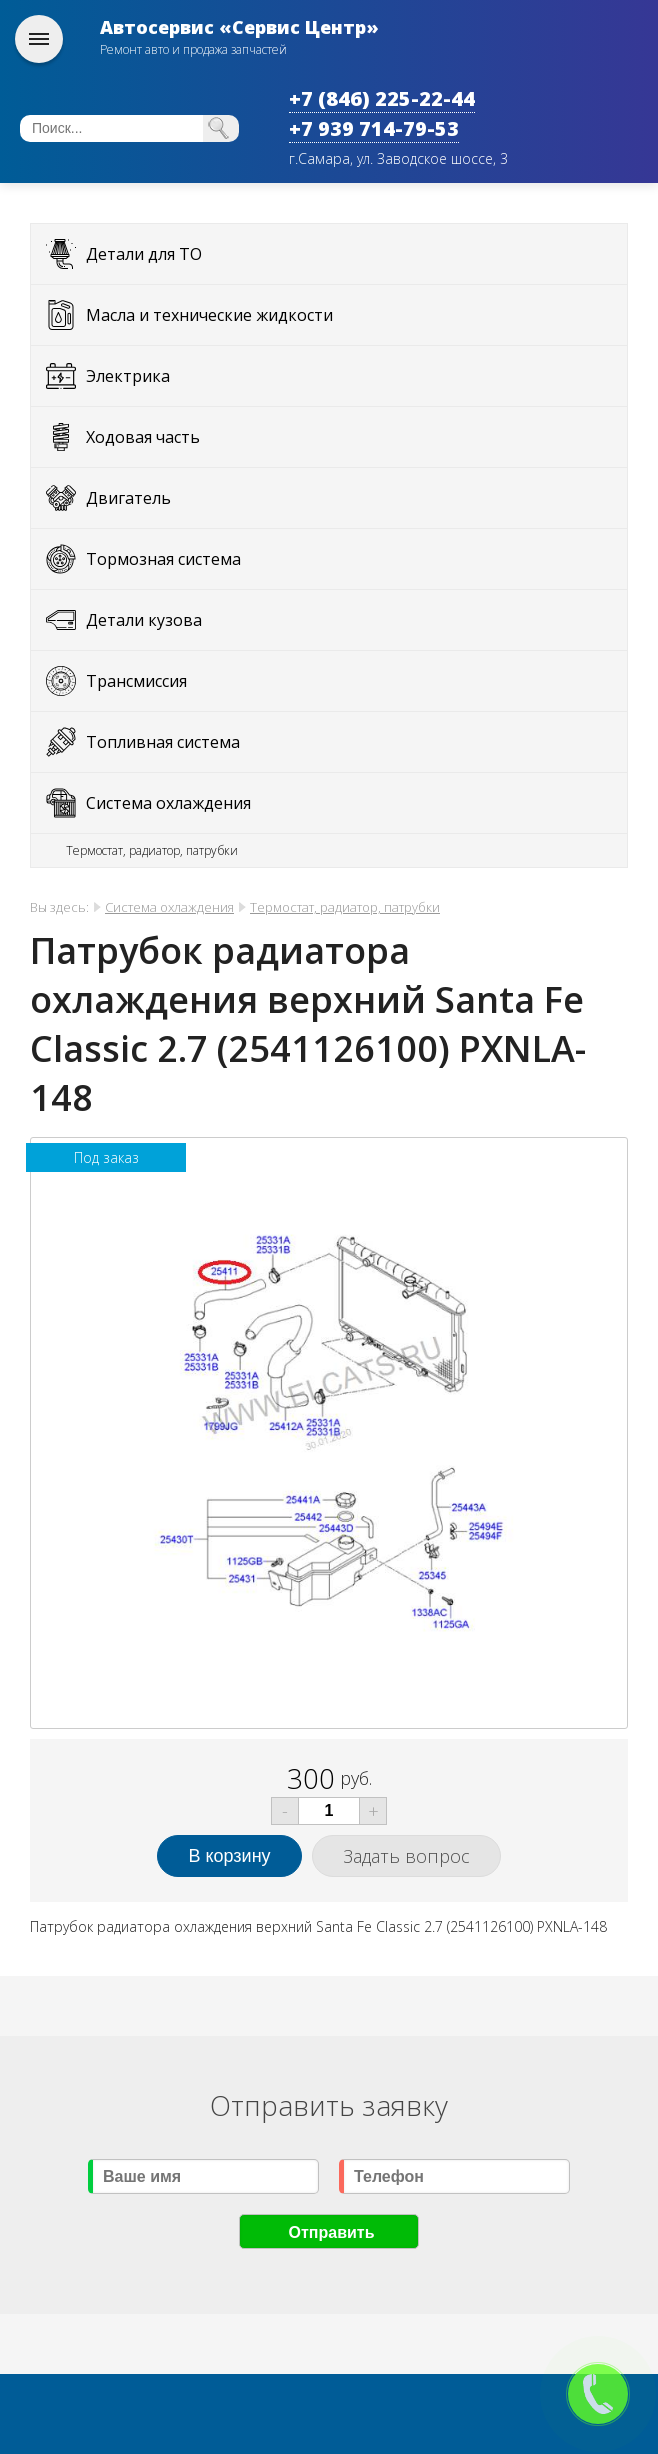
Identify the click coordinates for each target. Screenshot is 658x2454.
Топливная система (163, 742)
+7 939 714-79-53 (374, 128)
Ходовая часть (143, 437)
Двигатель (128, 498)
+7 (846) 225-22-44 (382, 98)
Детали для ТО (144, 254)
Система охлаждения (168, 803)
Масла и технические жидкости (209, 315)
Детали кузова (144, 620)
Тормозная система (163, 559)
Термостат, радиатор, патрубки (152, 850)
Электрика (128, 376)
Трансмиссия (136, 681)
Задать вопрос (406, 1856)
